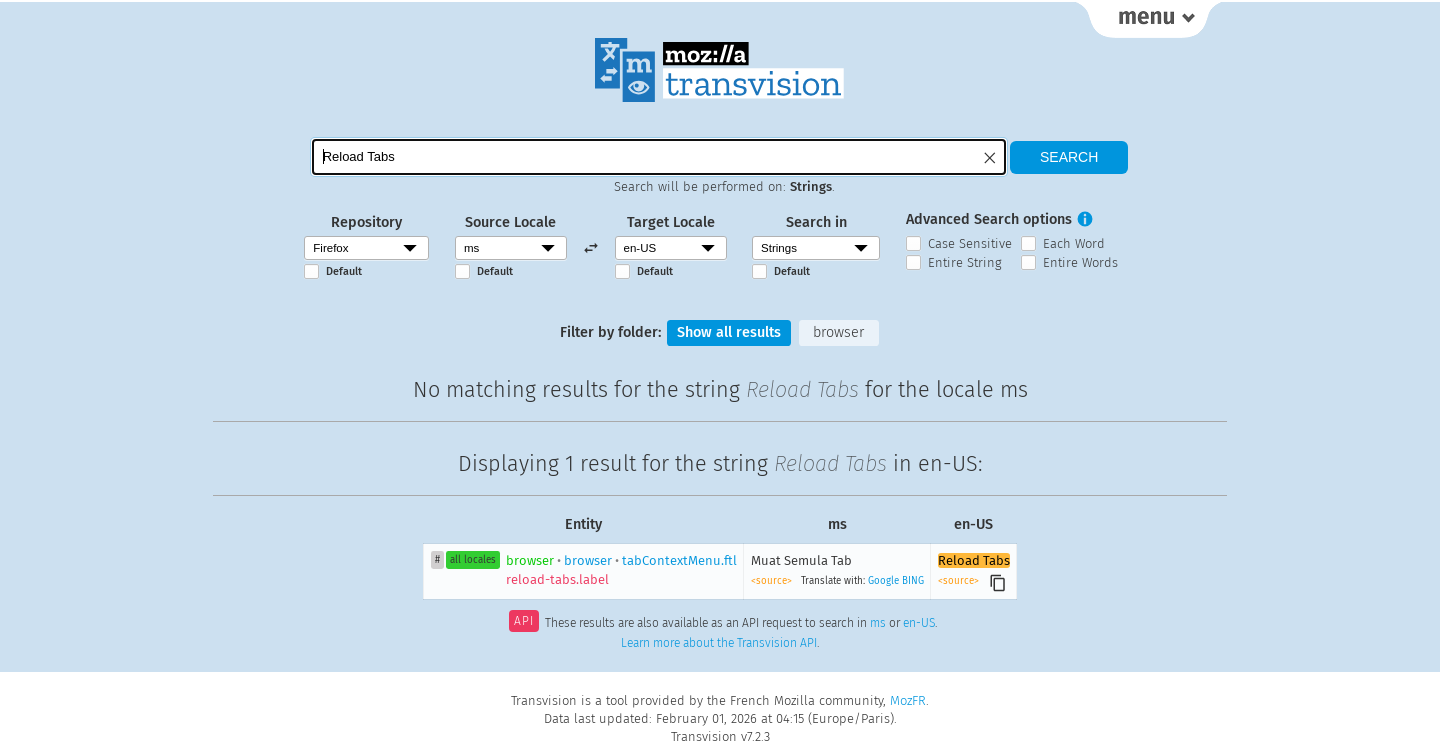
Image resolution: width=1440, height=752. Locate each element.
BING (913, 581)
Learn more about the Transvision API (719, 643)
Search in (816, 222)
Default (344, 271)
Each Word (1074, 243)
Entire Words (1080, 262)
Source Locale (510, 222)
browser (838, 332)
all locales (473, 560)
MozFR (908, 700)
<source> (773, 581)
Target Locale (671, 222)
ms (878, 623)
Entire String (965, 262)
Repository (366, 222)
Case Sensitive (970, 243)
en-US (919, 623)
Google (883, 581)
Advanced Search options (989, 219)
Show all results (729, 332)
